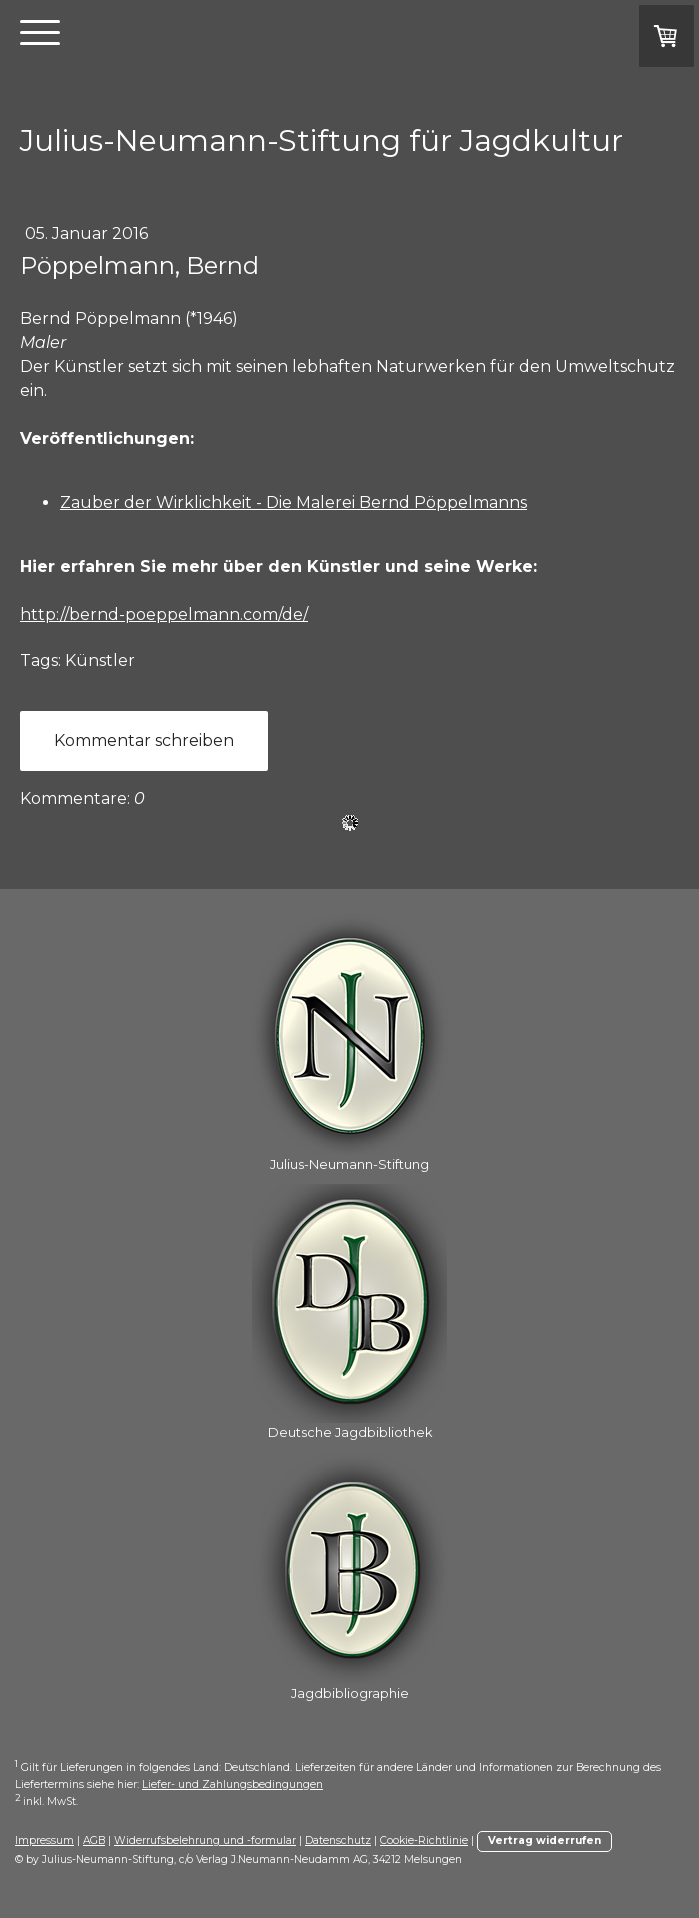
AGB (94, 1840)
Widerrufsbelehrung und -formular (205, 1840)
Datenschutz (338, 1840)
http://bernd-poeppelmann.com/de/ (164, 614)
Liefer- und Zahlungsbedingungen (232, 1784)
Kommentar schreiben (144, 740)
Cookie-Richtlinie (424, 1840)
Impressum (44, 1840)
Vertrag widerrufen (544, 1840)
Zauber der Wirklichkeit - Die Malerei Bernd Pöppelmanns (293, 502)
